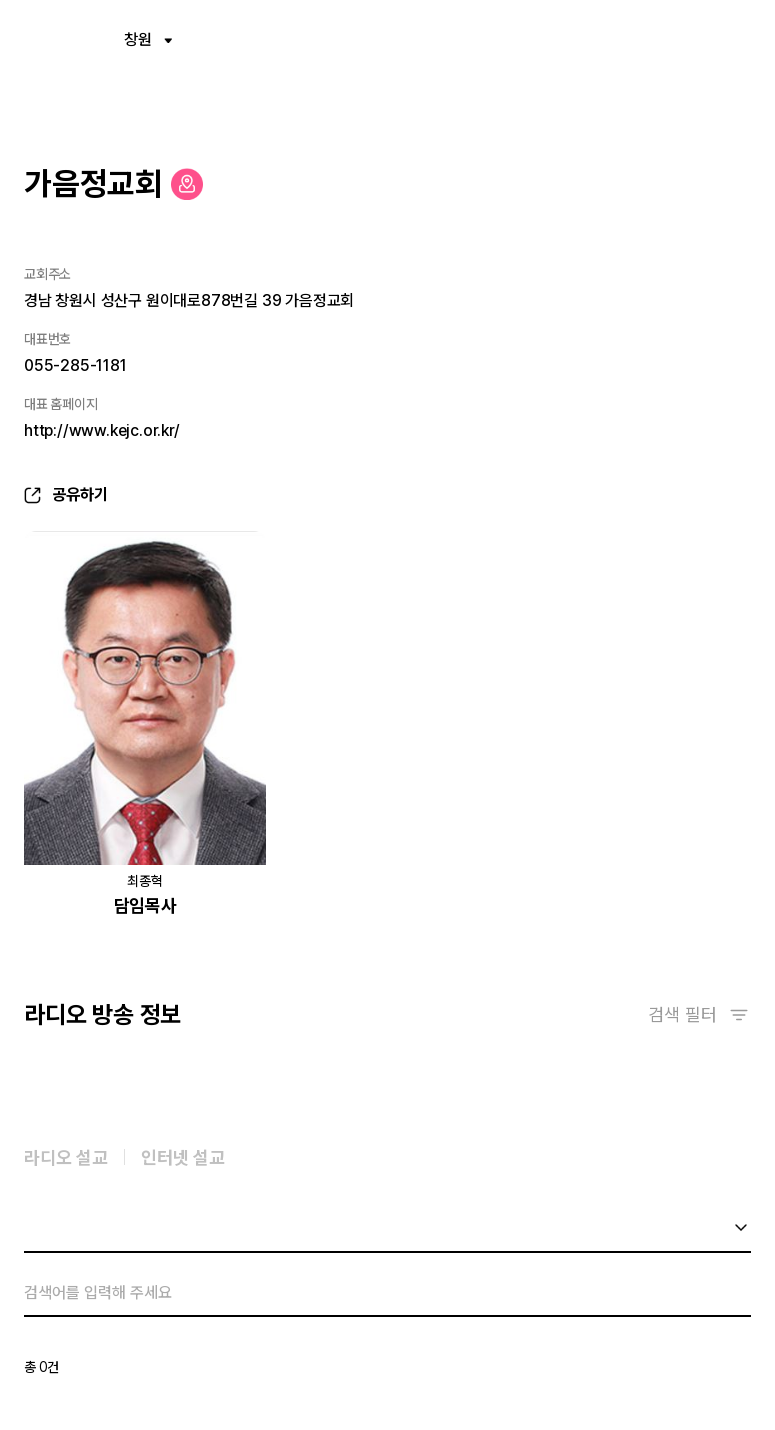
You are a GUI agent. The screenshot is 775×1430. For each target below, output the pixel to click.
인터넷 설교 (183, 1160)
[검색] (371, 1296)
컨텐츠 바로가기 (0, 0)
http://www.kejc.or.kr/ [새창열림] (102, 430)
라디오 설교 (66, 1160)
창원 (148, 39)
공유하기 (80, 494)
